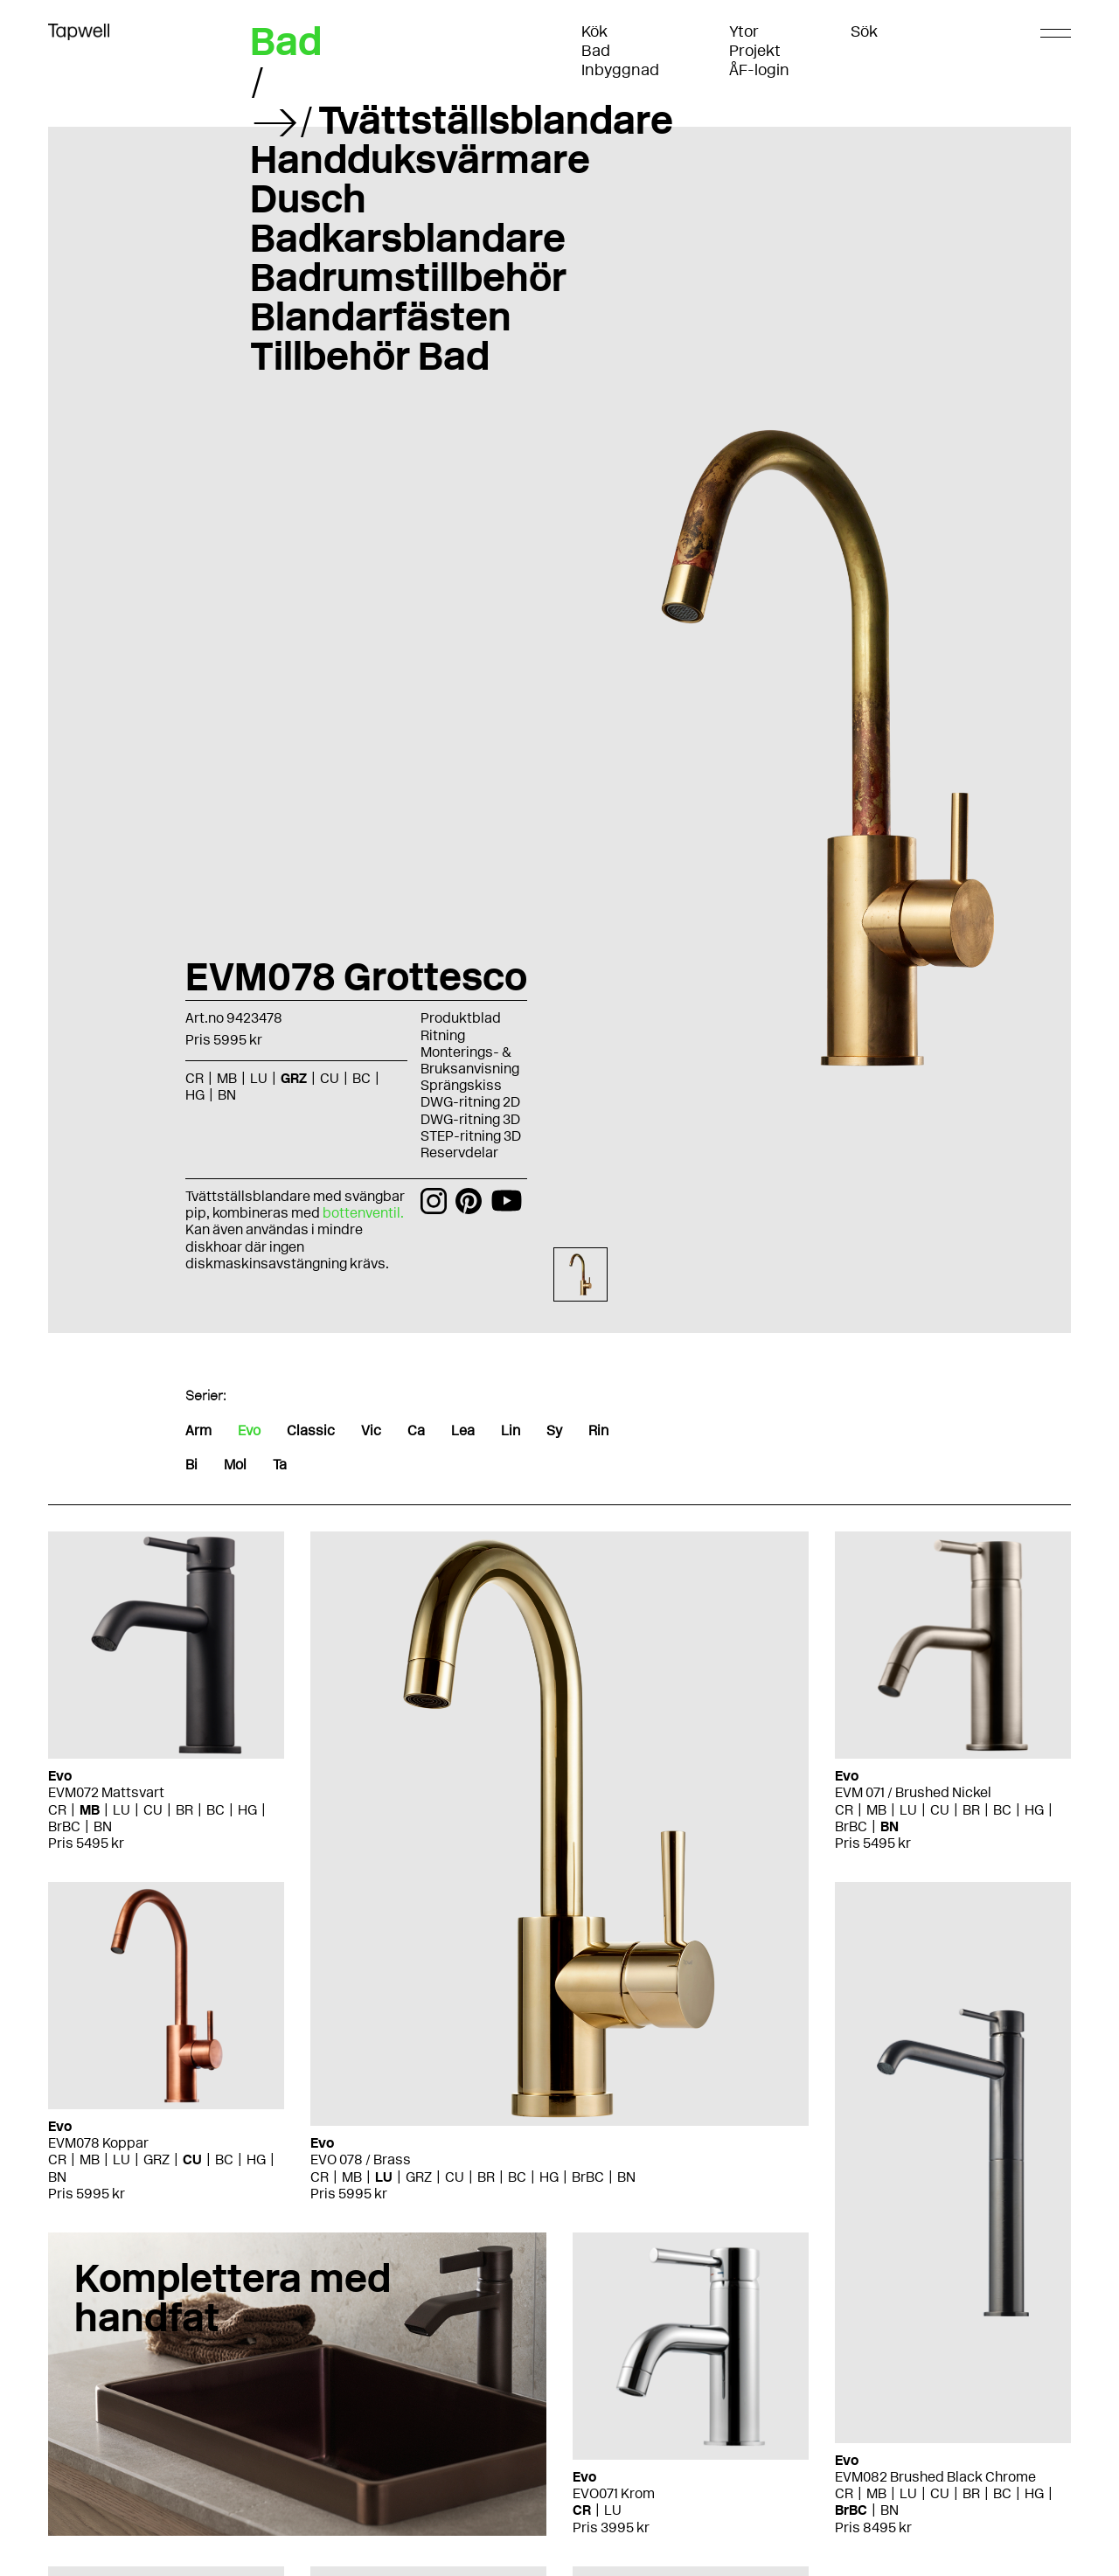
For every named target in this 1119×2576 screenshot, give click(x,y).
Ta (280, 1464)
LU (259, 1078)
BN (227, 1095)
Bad (595, 50)
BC (361, 1078)
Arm (198, 1430)
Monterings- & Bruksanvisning (469, 1060)
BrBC (64, 1826)
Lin (510, 1430)
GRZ (294, 1078)
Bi (191, 1464)
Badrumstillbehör (408, 277)
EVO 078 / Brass (360, 2159)
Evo (249, 1430)
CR (194, 1078)
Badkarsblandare (408, 237)
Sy (554, 1430)
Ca (416, 1430)
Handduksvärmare (420, 159)
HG (195, 1095)
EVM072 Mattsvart (106, 1792)
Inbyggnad (620, 70)
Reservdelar (459, 1152)
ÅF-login (759, 70)
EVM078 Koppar (98, 2143)
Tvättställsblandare (495, 119)
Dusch (308, 198)
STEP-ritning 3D (470, 1136)
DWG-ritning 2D (470, 1102)
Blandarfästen (380, 316)
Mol (235, 1464)
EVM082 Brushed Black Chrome (935, 2476)
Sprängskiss (461, 1085)
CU (329, 1078)
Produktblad (460, 1018)
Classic (311, 1430)
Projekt (755, 50)
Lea (463, 1430)
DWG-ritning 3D (470, 1119)
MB (227, 1078)
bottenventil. (363, 1213)
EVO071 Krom (614, 2493)
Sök (864, 31)
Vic (371, 1430)
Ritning (442, 1035)
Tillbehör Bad (370, 355)
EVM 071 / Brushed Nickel (913, 1792)
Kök (594, 31)
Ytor (744, 31)
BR (184, 1810)
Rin (598, 1430)
